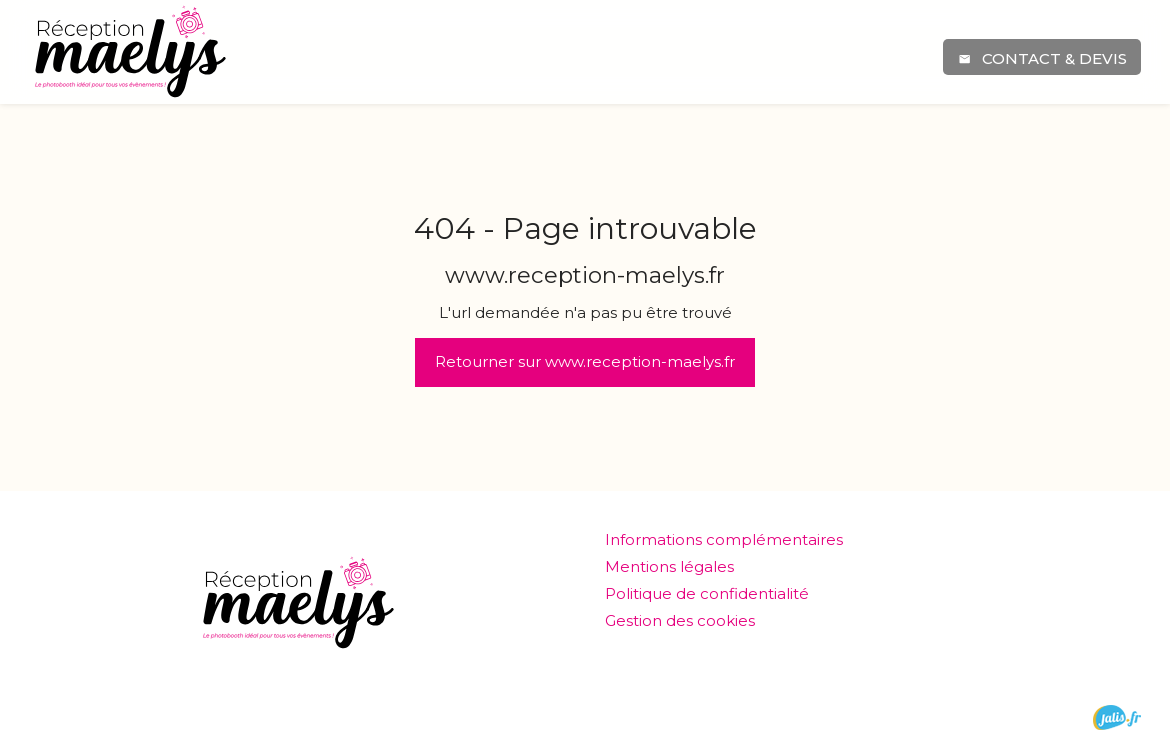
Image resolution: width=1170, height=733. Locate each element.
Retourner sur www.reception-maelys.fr (585, 361)
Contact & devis (1042, 58)
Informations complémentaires (724, 539)
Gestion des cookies (680, 620)
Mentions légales (669, 566)
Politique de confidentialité (707, 593)
